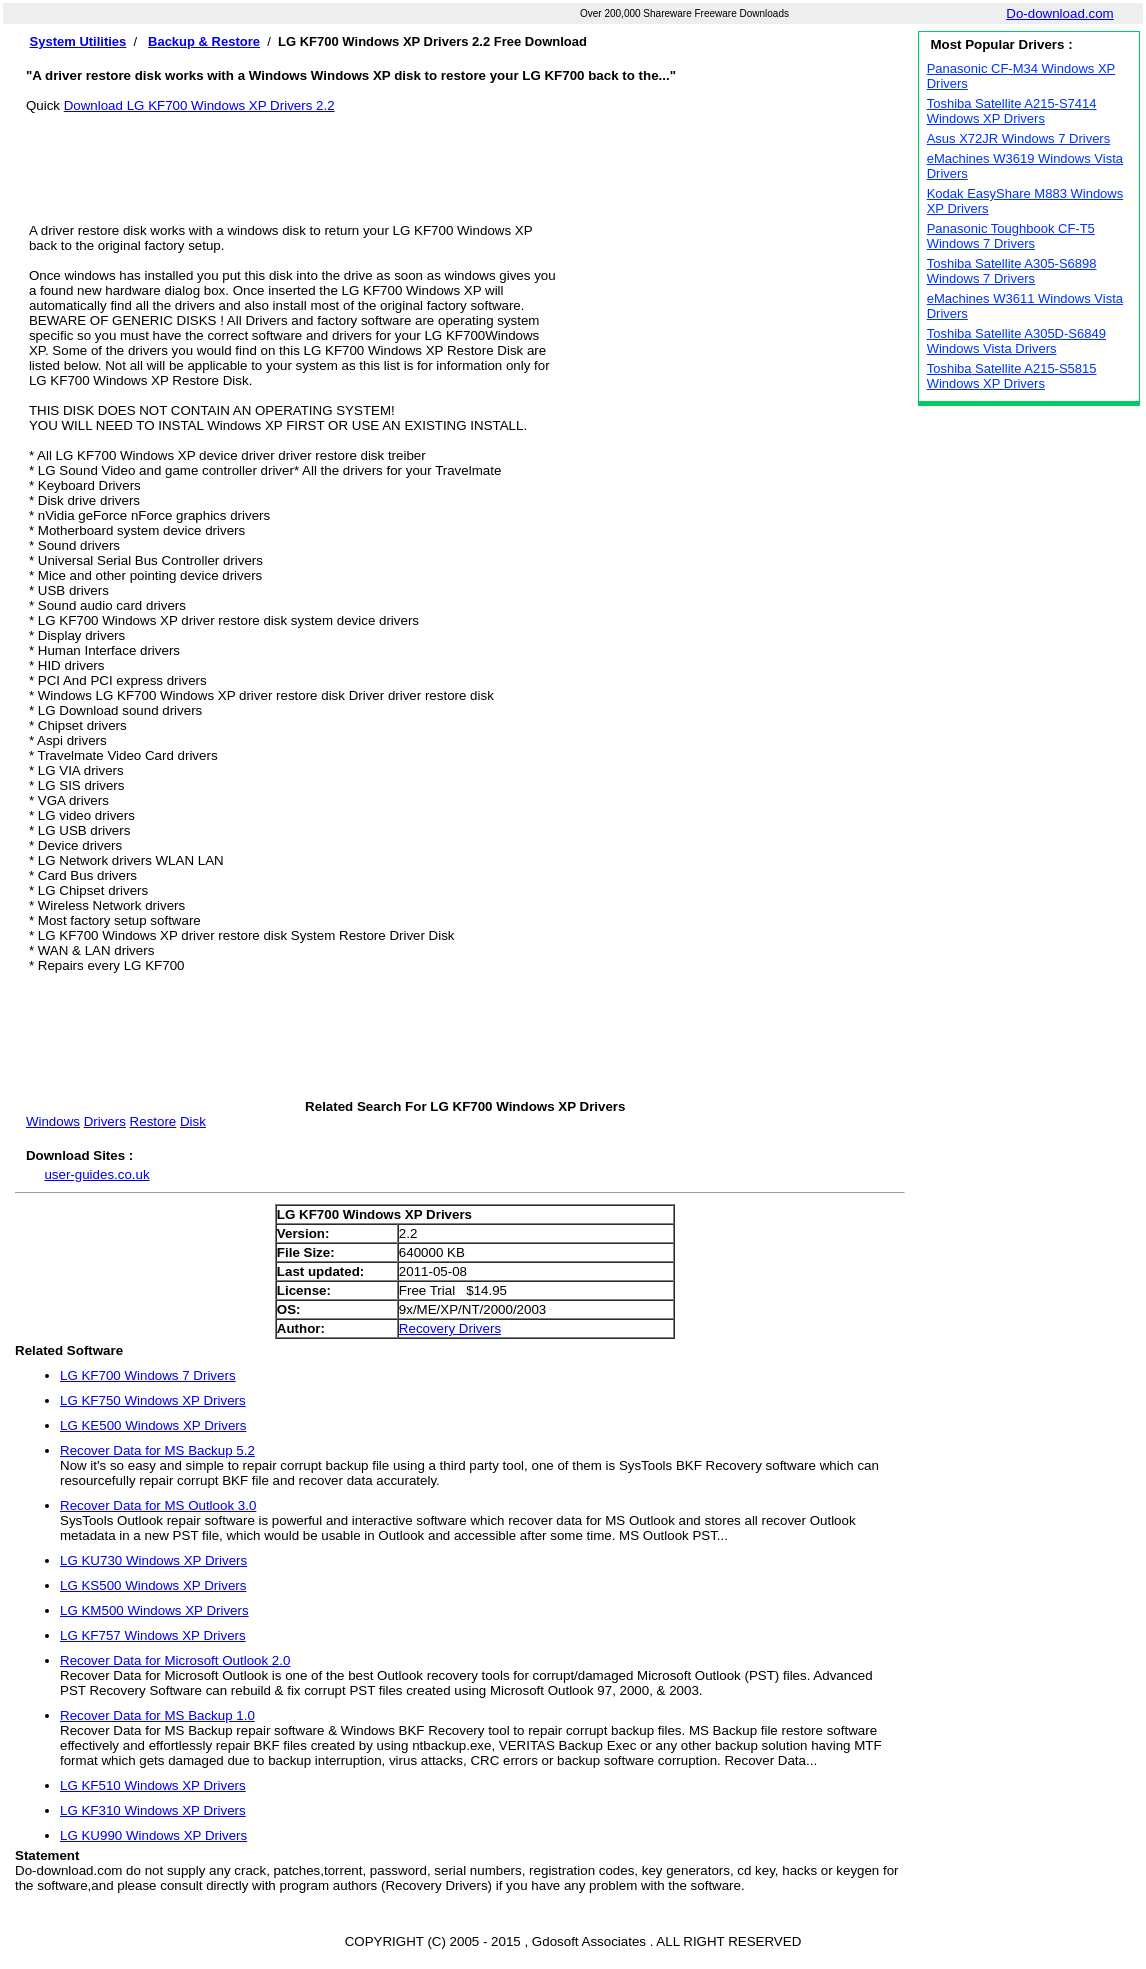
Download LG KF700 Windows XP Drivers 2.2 (199, 105)
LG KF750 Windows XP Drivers (153, 1400)
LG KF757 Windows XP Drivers (153, 1635)
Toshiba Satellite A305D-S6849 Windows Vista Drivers (1016, 341)
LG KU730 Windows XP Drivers (153, 1560)
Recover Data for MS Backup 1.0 (157, 1715)
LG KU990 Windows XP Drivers (153, 1835)
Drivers (105, 1121)
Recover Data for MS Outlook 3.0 (158, 1505)
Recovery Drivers (450, 1328)
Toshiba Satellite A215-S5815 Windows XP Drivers (1012, 376)
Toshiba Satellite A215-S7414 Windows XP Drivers (1012, 111)
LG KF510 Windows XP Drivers (153, 1785)
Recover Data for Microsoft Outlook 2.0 (175, 1660)
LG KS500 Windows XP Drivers (153, 1585)
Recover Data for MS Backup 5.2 (157, 1450)
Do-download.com (1059, 13)
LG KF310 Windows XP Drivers (153, 1810)
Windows (53, 1121)
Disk (193, 1121)
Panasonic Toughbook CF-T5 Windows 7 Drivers (1011, 236)
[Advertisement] (465, 158)
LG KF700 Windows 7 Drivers (148, 1375)
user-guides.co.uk (96, 1174)
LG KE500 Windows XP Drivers (153, 1425)
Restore (153, 1121)
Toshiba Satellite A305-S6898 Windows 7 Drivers (1012, 271)
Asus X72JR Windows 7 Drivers (1019, 138)
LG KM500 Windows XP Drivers (154, 1610)
